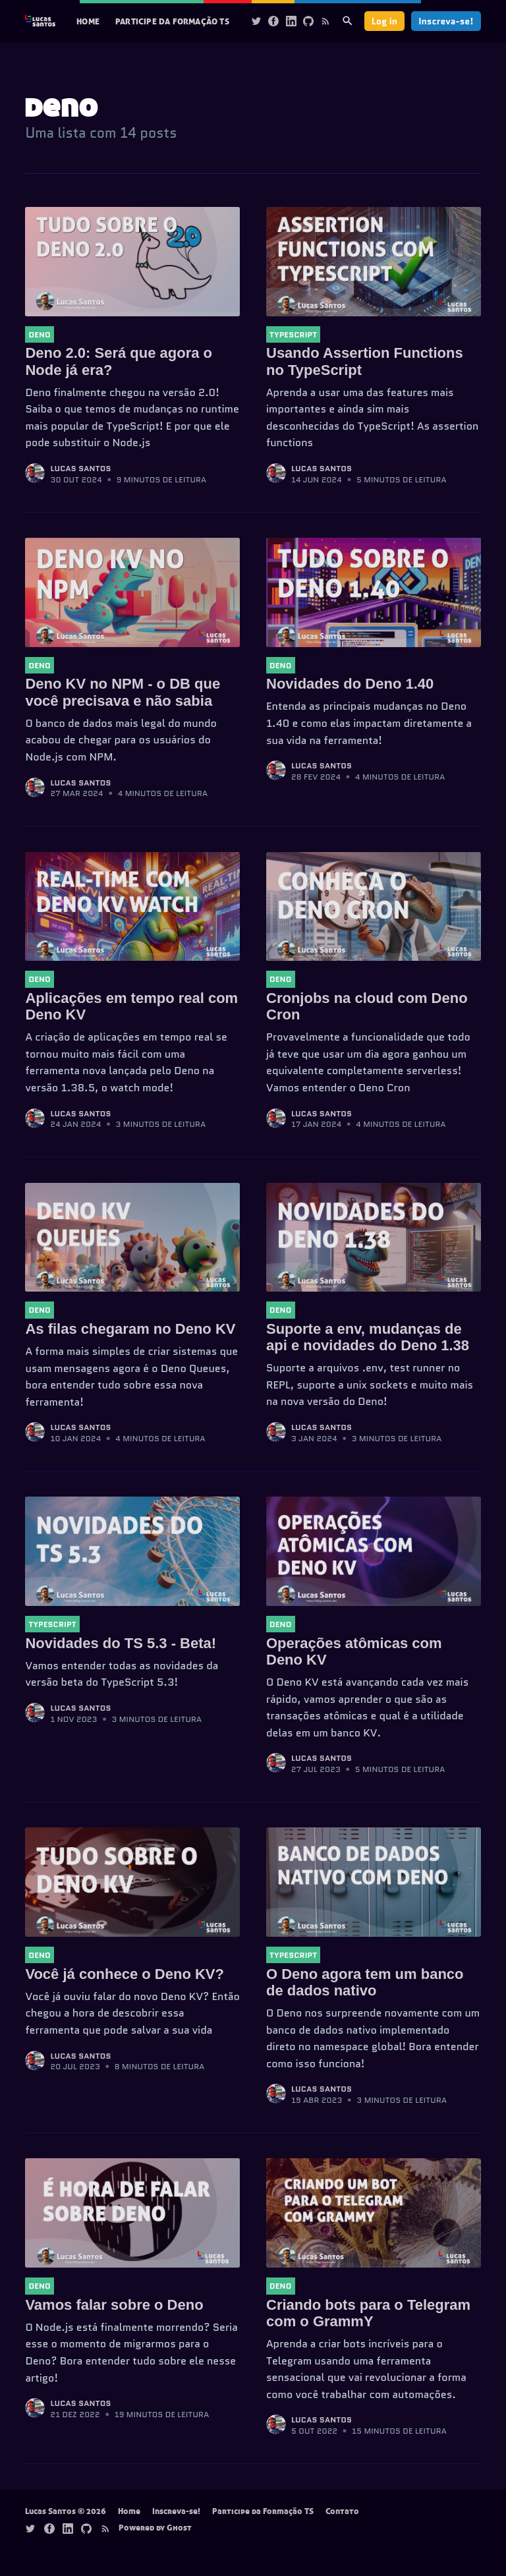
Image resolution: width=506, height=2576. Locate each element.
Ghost (179, 2527)
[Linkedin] (291, 20)
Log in (384, 21)
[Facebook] (273, 20)
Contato (342, 2510)
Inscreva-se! (445, 21)
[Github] (308, 20)
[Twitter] (256, 20)
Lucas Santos (80, 468)
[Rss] (325, 20)
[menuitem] (88, 21)
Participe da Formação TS (172, 21)
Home (87, 21)
